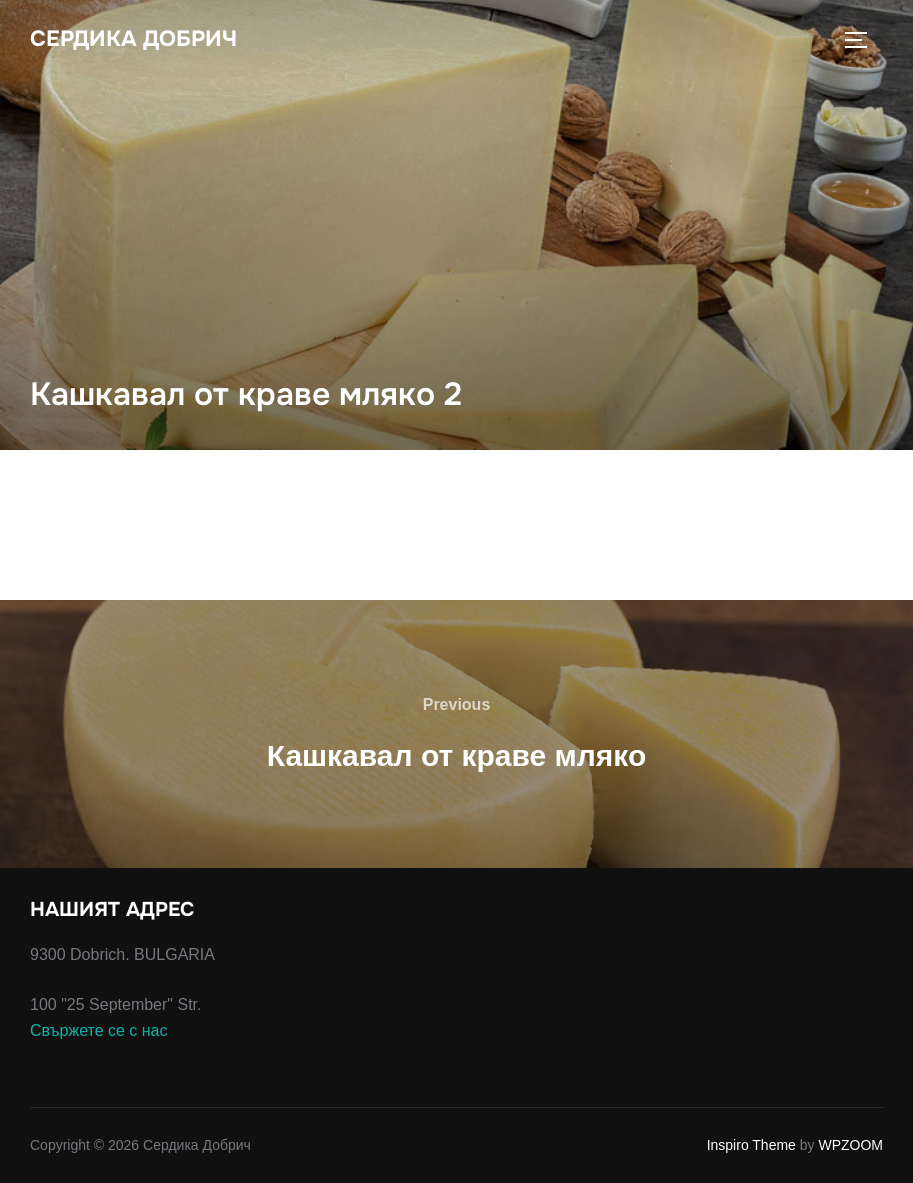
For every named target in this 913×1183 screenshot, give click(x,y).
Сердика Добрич (133, 39)
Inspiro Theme (751, 1145)
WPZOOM (850, 1145)
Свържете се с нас (99, 1030)
